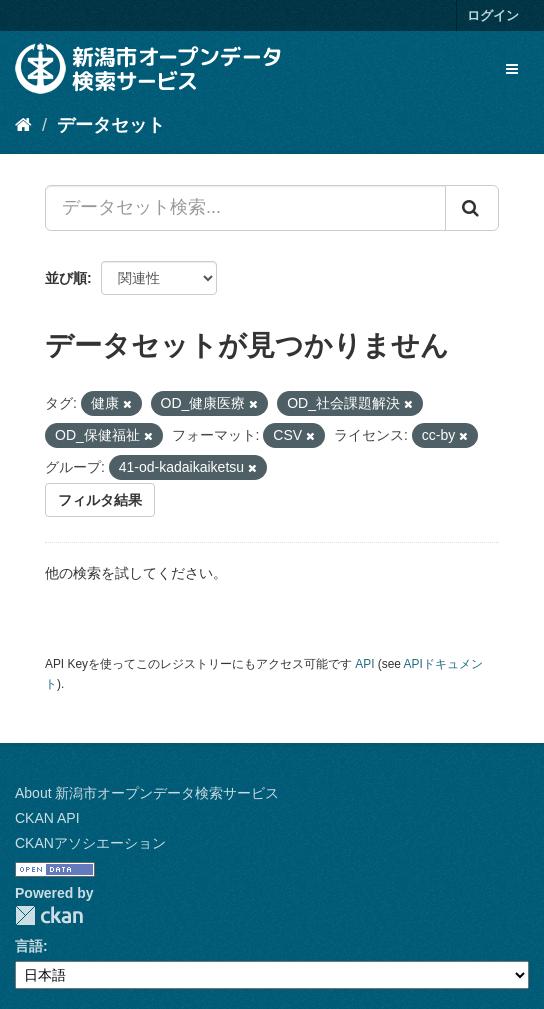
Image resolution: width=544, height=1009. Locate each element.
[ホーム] (23, 125)
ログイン (493, 15)
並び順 (66, 278)
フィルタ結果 (100, 500)
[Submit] (472, 208)
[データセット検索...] (245, 208)
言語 (29, 946)
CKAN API (47, 818)
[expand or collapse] (512, 69)
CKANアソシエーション (90, 843)
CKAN (49, 915)
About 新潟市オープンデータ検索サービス (147, 793)
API (364, 664)
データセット (111, 125)
